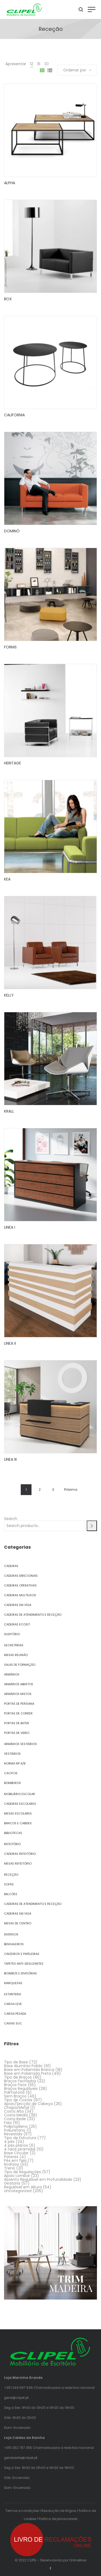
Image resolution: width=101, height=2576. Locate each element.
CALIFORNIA (14, 415)
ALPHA (9, 183)
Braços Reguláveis (21, 2088)
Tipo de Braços (18, 2077)
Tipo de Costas (18, 2100)
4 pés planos (16, 2145)
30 (46, 64)
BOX (8, 299)
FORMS (10, 647)
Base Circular (16, 2153)
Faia (8, 2122)
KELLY (9, 995)
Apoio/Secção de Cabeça (28, 2103)
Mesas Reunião (16, 1655)
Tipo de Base (16, 2062)
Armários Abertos (18, 1684)
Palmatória (14, 2092)
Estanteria (12, 1994)
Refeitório (12, 1844)
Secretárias (13, 1645)
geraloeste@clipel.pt (20, 2457)
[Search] (92, 1525)
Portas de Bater (16, 1723)
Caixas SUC (13, 2023)
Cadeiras (11, 1566)
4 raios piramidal (19, 2149)
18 (38, 64)
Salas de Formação (19, 1665)
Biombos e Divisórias (20, 1973)
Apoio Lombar (17, 2175)
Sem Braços (15, 2096)
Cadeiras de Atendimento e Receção (32, 1614)
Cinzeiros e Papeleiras (21, 1954)
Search (10, 1518)
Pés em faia (15, 2160)
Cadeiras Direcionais (21, 1576)
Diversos (11, 1934)
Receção (11, 1874)
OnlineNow (77, 2560)
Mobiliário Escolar (19, 1794)
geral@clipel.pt (16, 2397)
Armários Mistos (18, 1694)
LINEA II (10, 1343)
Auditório (12, 1634)
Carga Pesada (15, 2013)
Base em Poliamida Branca (29, 2069)
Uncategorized (18, 2191)
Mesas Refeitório (18, 1863)
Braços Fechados (20, 2081)
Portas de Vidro (16, 1733)
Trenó (9, 2168)
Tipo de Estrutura (20, 2137)
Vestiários (12, 1754)
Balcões (10, 1894)
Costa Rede (15, 2119)
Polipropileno (16, 2126)
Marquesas (13, 1983)
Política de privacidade (58, 2518)
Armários (11, 1674)
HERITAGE (12, 763)
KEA (7, 879)
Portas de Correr (18, 1713)
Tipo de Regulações (22, 2172)
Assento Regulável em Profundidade (38, 2179)
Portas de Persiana (19, 1703)
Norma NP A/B (14, 1763)
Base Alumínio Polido (23, 2066)
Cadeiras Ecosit (17, 1624)
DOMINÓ (12, 531)
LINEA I (9, 1227)
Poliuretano (14, 2130)
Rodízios (11, 2164)
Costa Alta (14, 2111)
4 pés (9, 2141)
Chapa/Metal (16, 2107)
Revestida (13, 2134)
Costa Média (16, 2115)
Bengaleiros (14, 1944)
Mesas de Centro (17, 1923)
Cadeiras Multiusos (20, 1595)
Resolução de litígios (58, 2510)
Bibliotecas (13, 1833)
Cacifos (11, 1773)
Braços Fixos (15, 2084)
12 (31, 64)
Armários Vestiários (20, 1744)
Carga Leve (13, 2004)
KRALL (9, 1111)
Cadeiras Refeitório (20, 1854)
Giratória (12, 2183)
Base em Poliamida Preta (27, 2073)
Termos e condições (22, 2510)
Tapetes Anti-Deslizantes (23, 1963)
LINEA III (10, 1459)
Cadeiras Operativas (20, 1585)
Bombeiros (12, 1783)
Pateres (11, 2156)
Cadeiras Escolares (20, 1804)
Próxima (70, 1489)
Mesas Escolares (18, 1813)
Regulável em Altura (23, 2187)
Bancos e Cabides (18, 1823)
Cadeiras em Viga (17, 1605)
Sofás (9, 1884)
